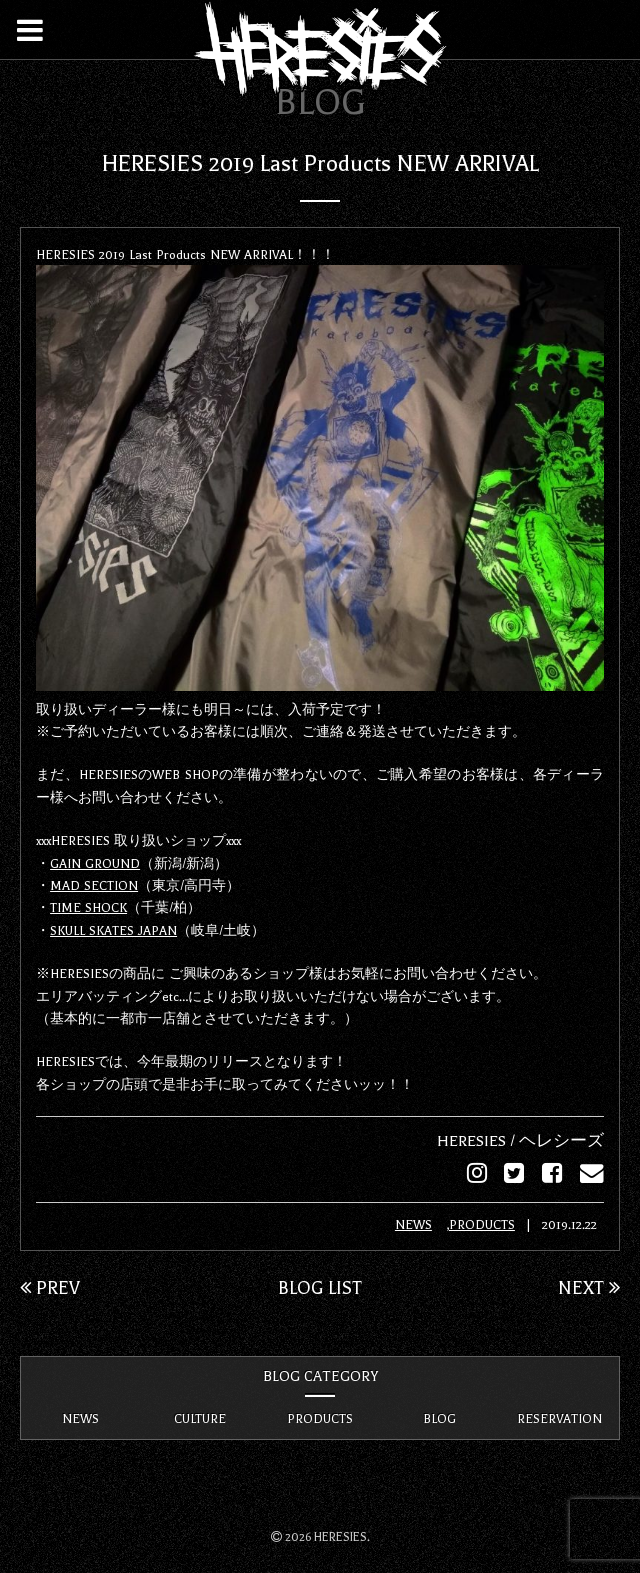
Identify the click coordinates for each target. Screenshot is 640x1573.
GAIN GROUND (95, 863)
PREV (50, 1287)
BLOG (439, 1418)
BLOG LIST (320, 1287)
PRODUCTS (482, 1224)
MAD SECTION (94, 885)
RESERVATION (559, 1418)
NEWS (413, 1224)
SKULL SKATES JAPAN (113, 930)
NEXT (589, 1287)
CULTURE (200, 1418)
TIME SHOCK (88, 907)
